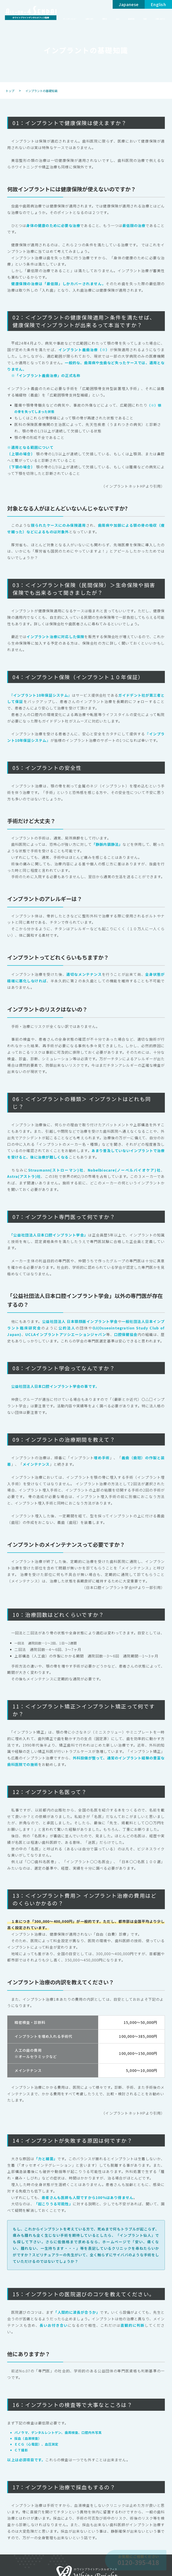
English (158, 4)
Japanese (129, 4)
